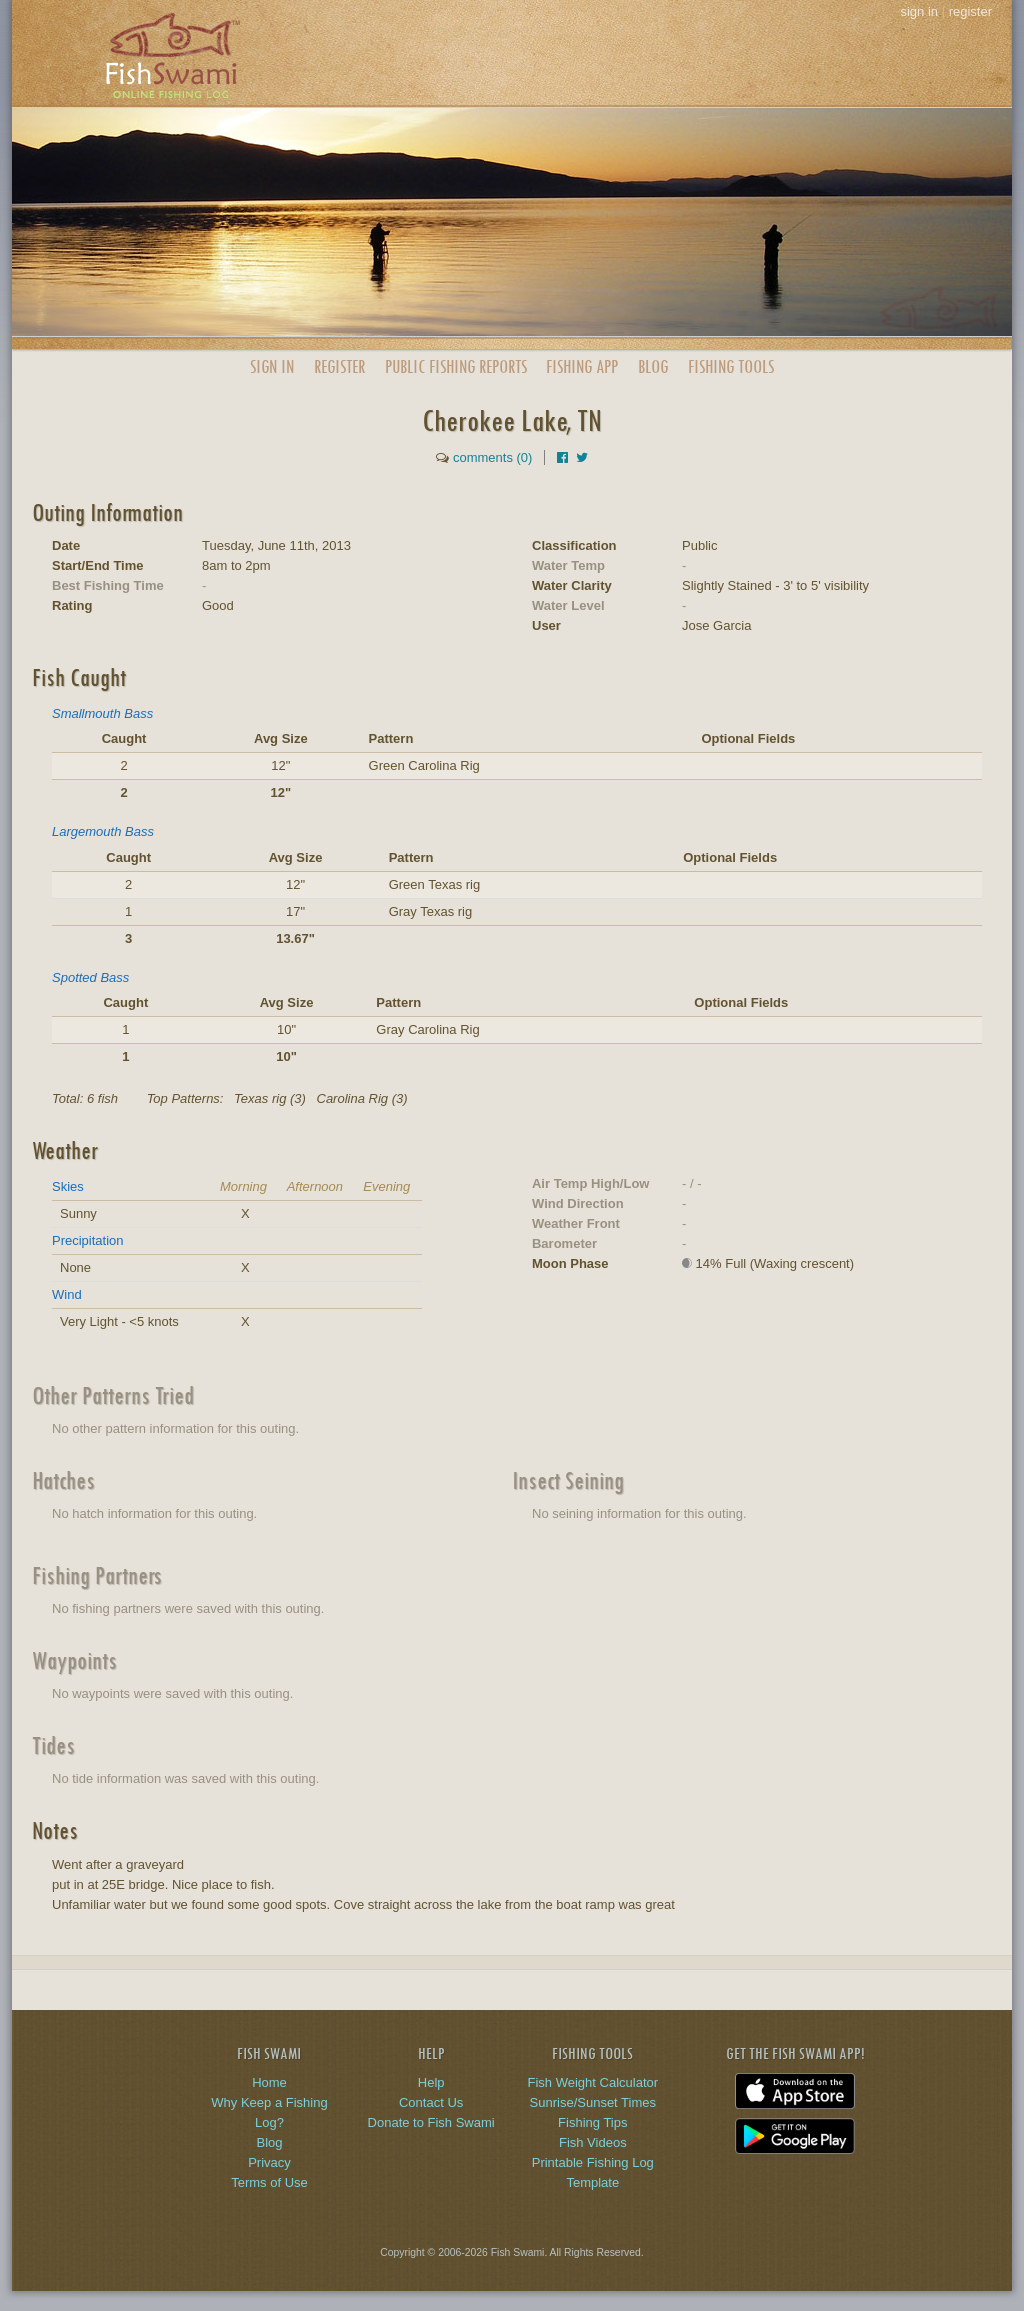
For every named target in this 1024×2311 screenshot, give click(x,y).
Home (269, 2082)
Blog (653, 366)
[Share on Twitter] (582, 457)
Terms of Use (269, 2182)
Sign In (272, 366)
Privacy (269, 2162)
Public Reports (456, 366)
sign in (919, 11)
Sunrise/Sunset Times (593, 2102)
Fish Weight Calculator (593, 2082)
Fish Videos (593, 2142)
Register (339, 366)
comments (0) (492, 457)
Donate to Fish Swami (431, 2122)
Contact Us (431, 2102)
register (970, 11)
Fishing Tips (592, 2122)
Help (431, 2082)
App (582, 366)
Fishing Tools (731, 366)
